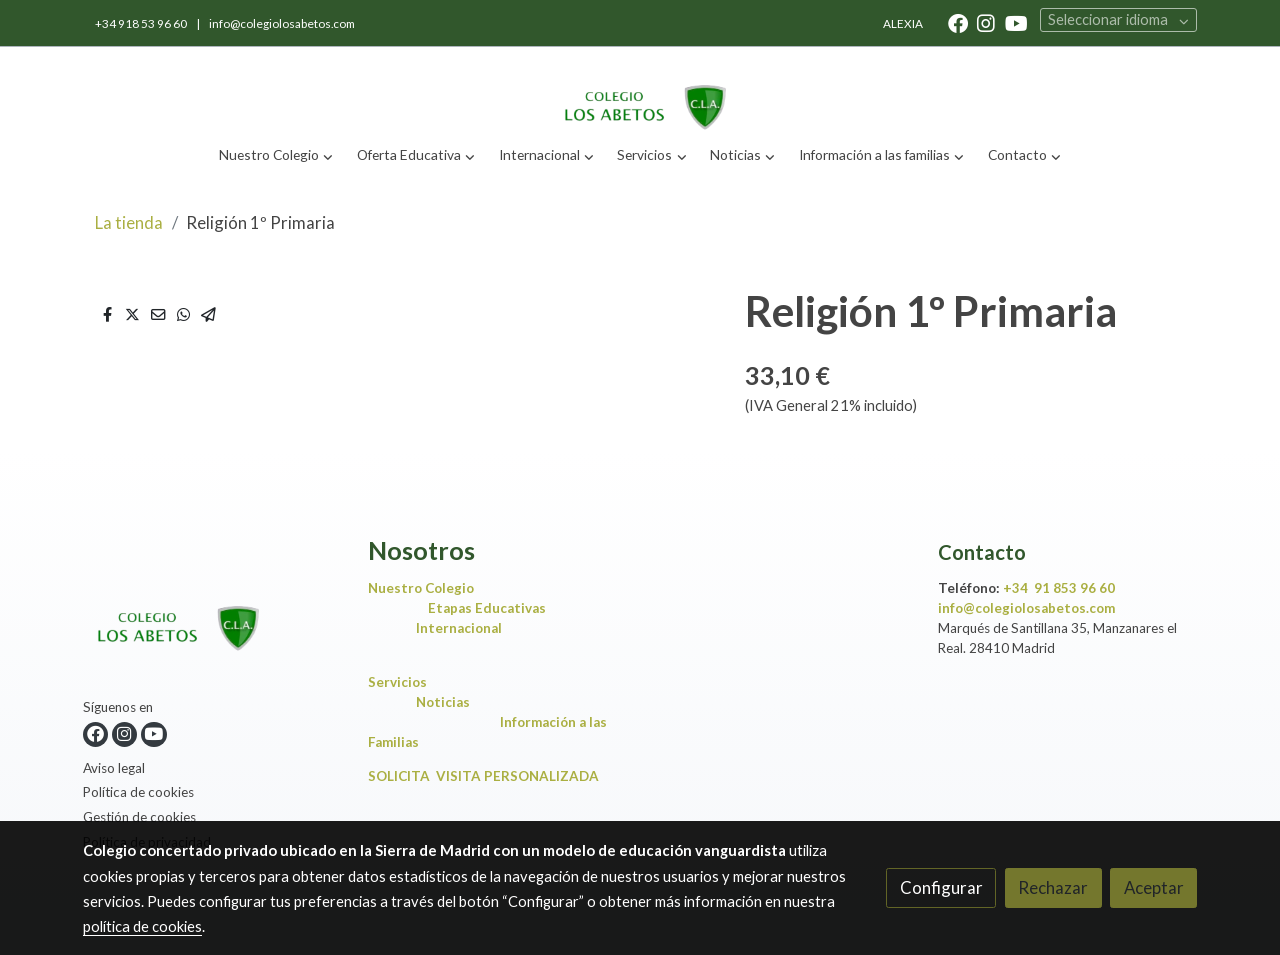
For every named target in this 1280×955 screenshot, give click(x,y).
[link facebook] (958, 22)
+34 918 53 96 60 (142, 23)
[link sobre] (213, 616)
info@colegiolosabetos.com (282, 23)
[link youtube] (1016, 22)
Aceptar (1154, 887)
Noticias (447, 702)
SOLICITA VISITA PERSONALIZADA (483, 776)
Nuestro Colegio (421, 588)
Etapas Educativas (487, 608)
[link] (640, 90)
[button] (276, 155)
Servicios (402, 682)
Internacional (459, 628)
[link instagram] (986, 22)
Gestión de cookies (139, 817)
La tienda (129, 222)
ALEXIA (903, 23)
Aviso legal (114, 768)
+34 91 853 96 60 (1059, 588)
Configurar (941, 887)
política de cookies (142, 926)
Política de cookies (138, 792)
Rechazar (1053, 887)
